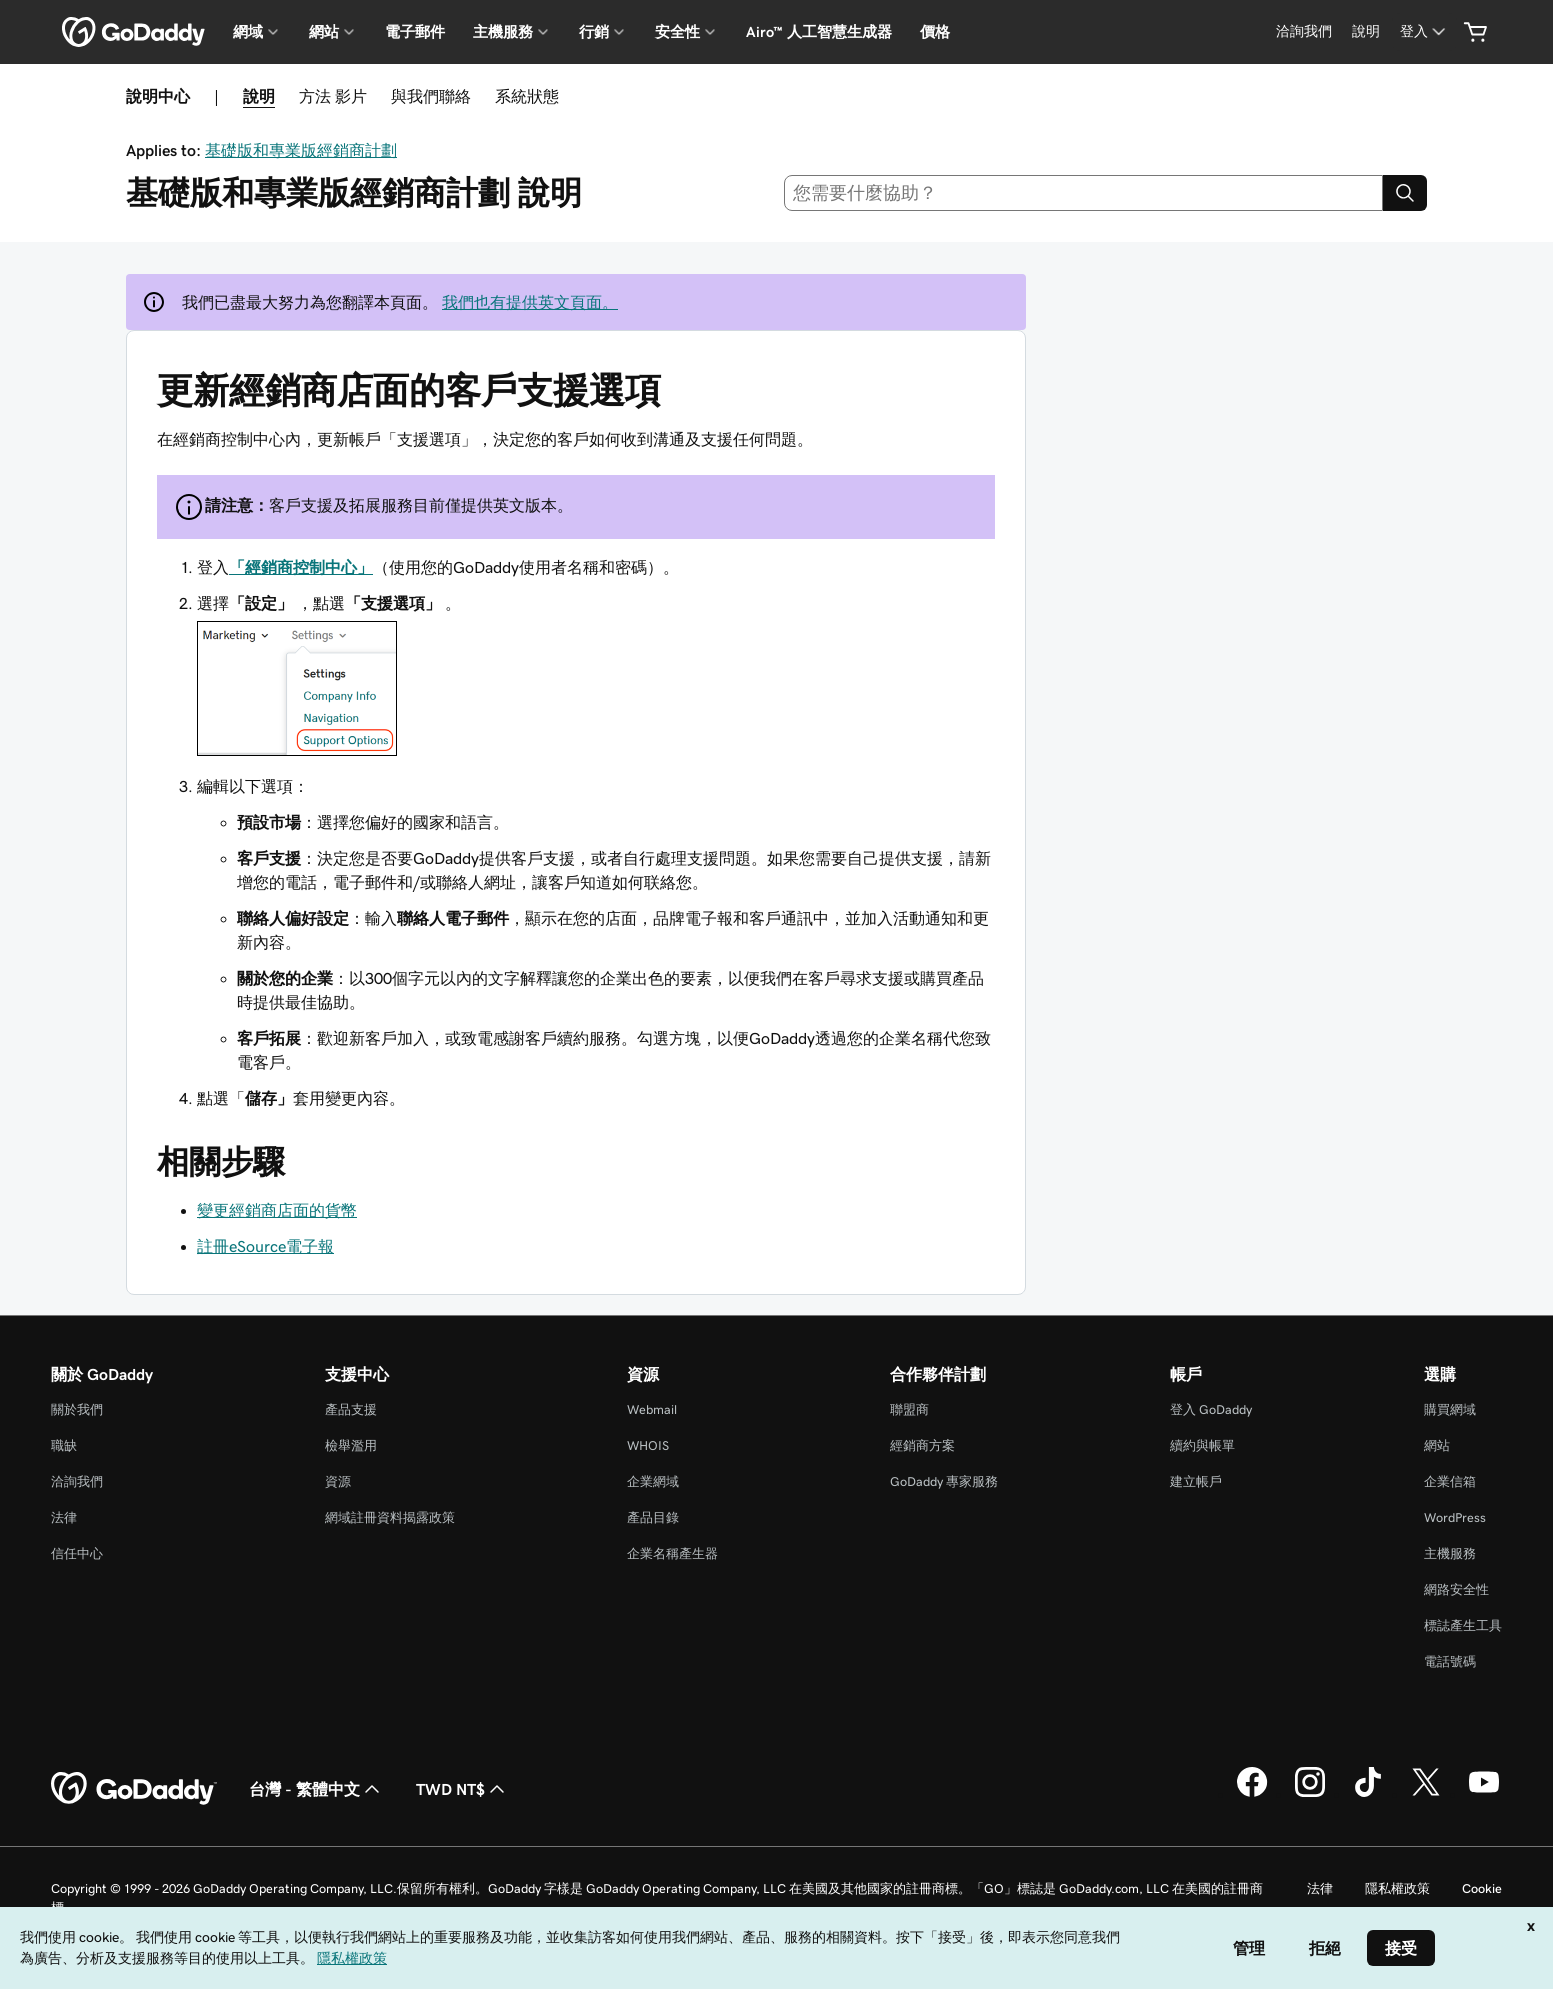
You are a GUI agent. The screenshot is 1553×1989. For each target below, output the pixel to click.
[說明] (1366, 31)
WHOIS (648, 1445)
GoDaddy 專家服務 (944, 1481)
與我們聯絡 (431, 96)
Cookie (1482, 1888)
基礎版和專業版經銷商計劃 (301, 150)
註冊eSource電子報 (265, 1246)
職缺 (64, 1445)
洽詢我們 (77, 1481)
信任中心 (77, 1553)
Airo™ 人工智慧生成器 (819, 32)
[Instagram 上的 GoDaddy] (1310, 1794)
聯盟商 (909, 1409)
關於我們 (77, 1409)
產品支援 (351, 1409)
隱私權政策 (1397, 1888)
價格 (935, 32)
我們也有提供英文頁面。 (530, 302)
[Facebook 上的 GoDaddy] (1252, 1794)
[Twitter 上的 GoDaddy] (1426, 1794)
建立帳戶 (1196, 1481)
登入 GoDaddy (1211, 1409)
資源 (338, 1481)
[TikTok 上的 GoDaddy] (1368, 1794)
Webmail (652, 1409)
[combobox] (1083, 193)
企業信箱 (1450, 1481)
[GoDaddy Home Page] (134, 1789)
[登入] (1424, 31)
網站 (1437, 1445)
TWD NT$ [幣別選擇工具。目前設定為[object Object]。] (462, 1789)
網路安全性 (1456, 1589)
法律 (64, 1517)
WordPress (1455, 1517)
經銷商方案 (922, 1445)
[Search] (1405, 193)
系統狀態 (527, 96)
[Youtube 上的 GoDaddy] (1484, 1794)
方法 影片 (333, 96)
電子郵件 (415, 32)
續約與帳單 (1202, 1445)
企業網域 (653, 1481)
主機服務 (1450, 1553)
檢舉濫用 (351, 1445)
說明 (259, 96)
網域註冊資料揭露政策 (390, 1517)
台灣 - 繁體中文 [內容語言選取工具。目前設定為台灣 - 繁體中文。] (316, 1789)
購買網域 (1450, 1409)
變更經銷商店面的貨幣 (277, 1210)
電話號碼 (1450, 1661)
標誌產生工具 (1463, 1625)
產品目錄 (653, 1517)
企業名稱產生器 (672, 1553)
